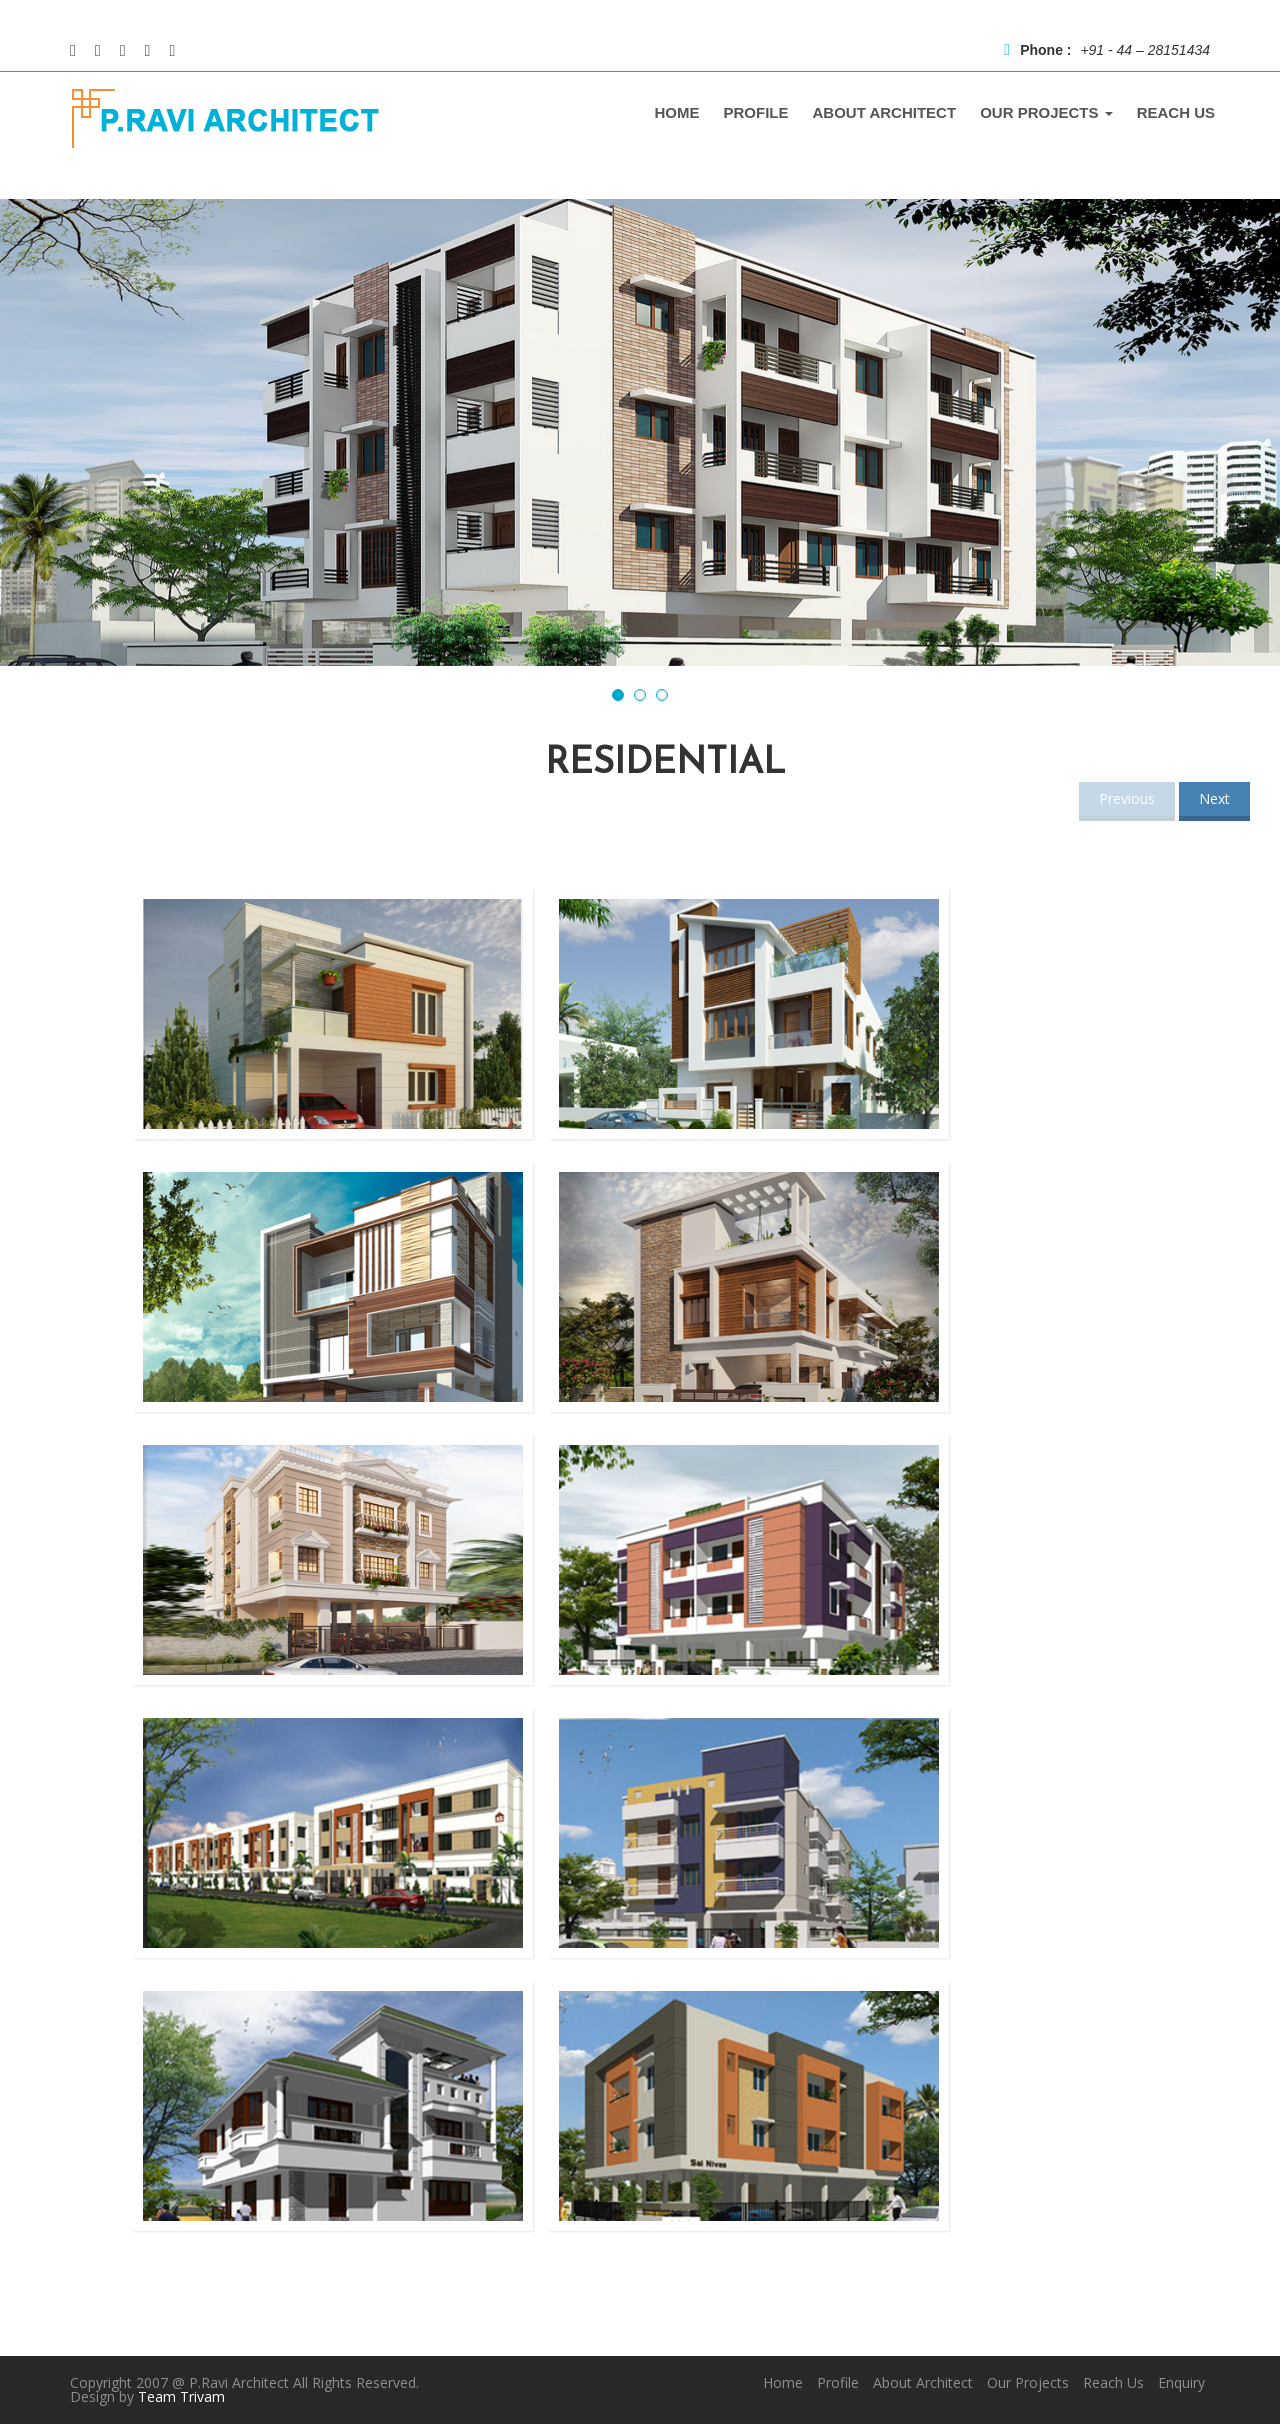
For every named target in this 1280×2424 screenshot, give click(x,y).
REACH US (1176, 112)
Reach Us (1113, 2382)
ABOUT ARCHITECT (885, 112)
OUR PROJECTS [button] (1046, 112)
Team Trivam (181, 2396)
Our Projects (1028, 2382)
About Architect (923, 2382)
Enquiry (1181, 2382)
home (677, 112)
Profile (838, 2382)
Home (783, 2382)
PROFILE (756, 112)
